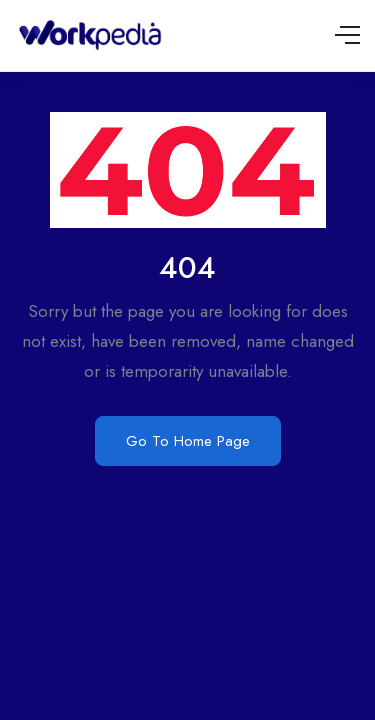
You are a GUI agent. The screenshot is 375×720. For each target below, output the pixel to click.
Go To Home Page (188, 441)
